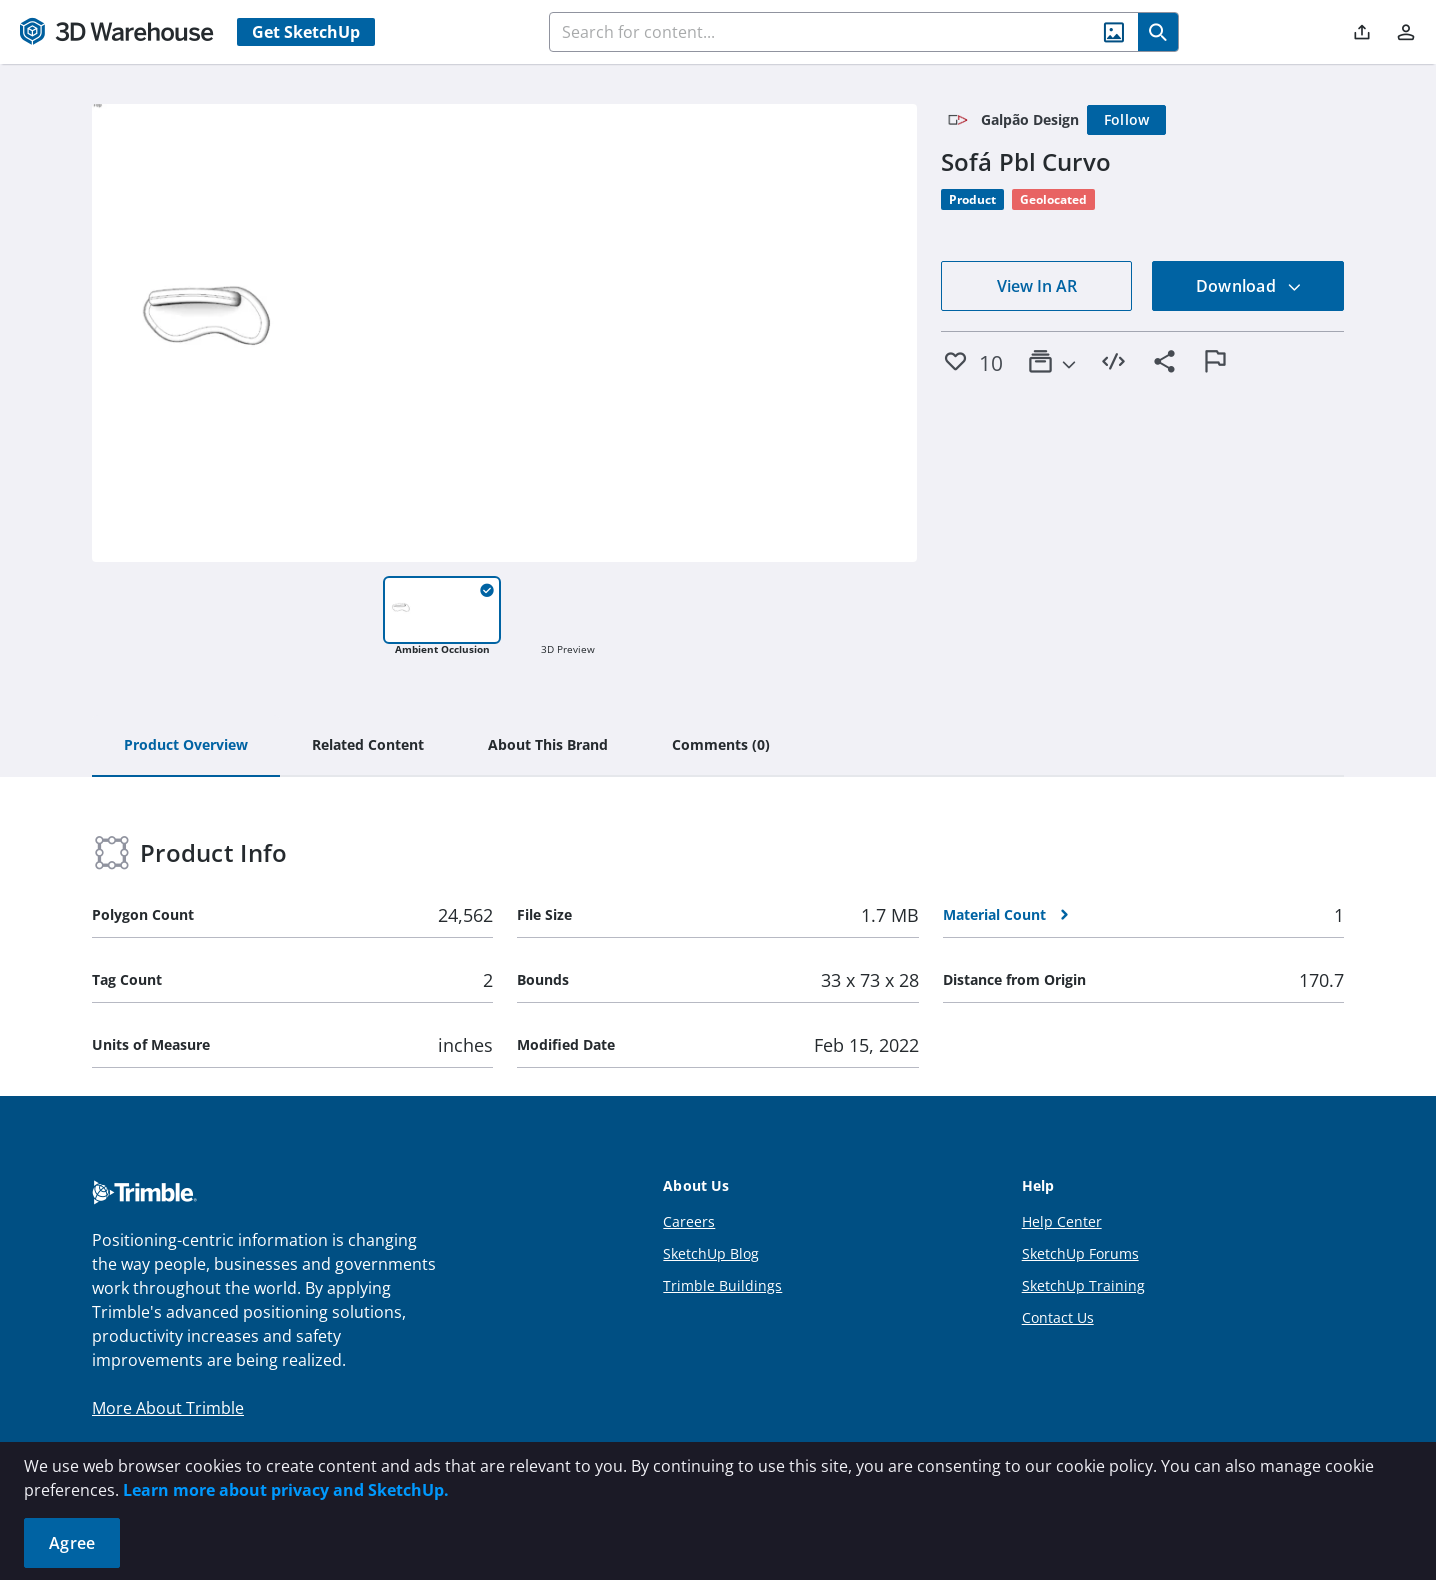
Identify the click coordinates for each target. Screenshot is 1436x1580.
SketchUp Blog (711, 1253)
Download (1249, 286)
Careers (689, 1221)
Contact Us (1058, 1317)
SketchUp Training (1083, 1285)
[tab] (186, 746)
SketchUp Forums (1080, 1253)
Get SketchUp (306, 32)
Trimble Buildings (722, 1285)
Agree (72, 1543)
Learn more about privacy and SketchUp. (286, 1490)
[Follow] (1127, 120)
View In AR (1037, 286)
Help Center (1062, 1221)
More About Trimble (168, 1408)
